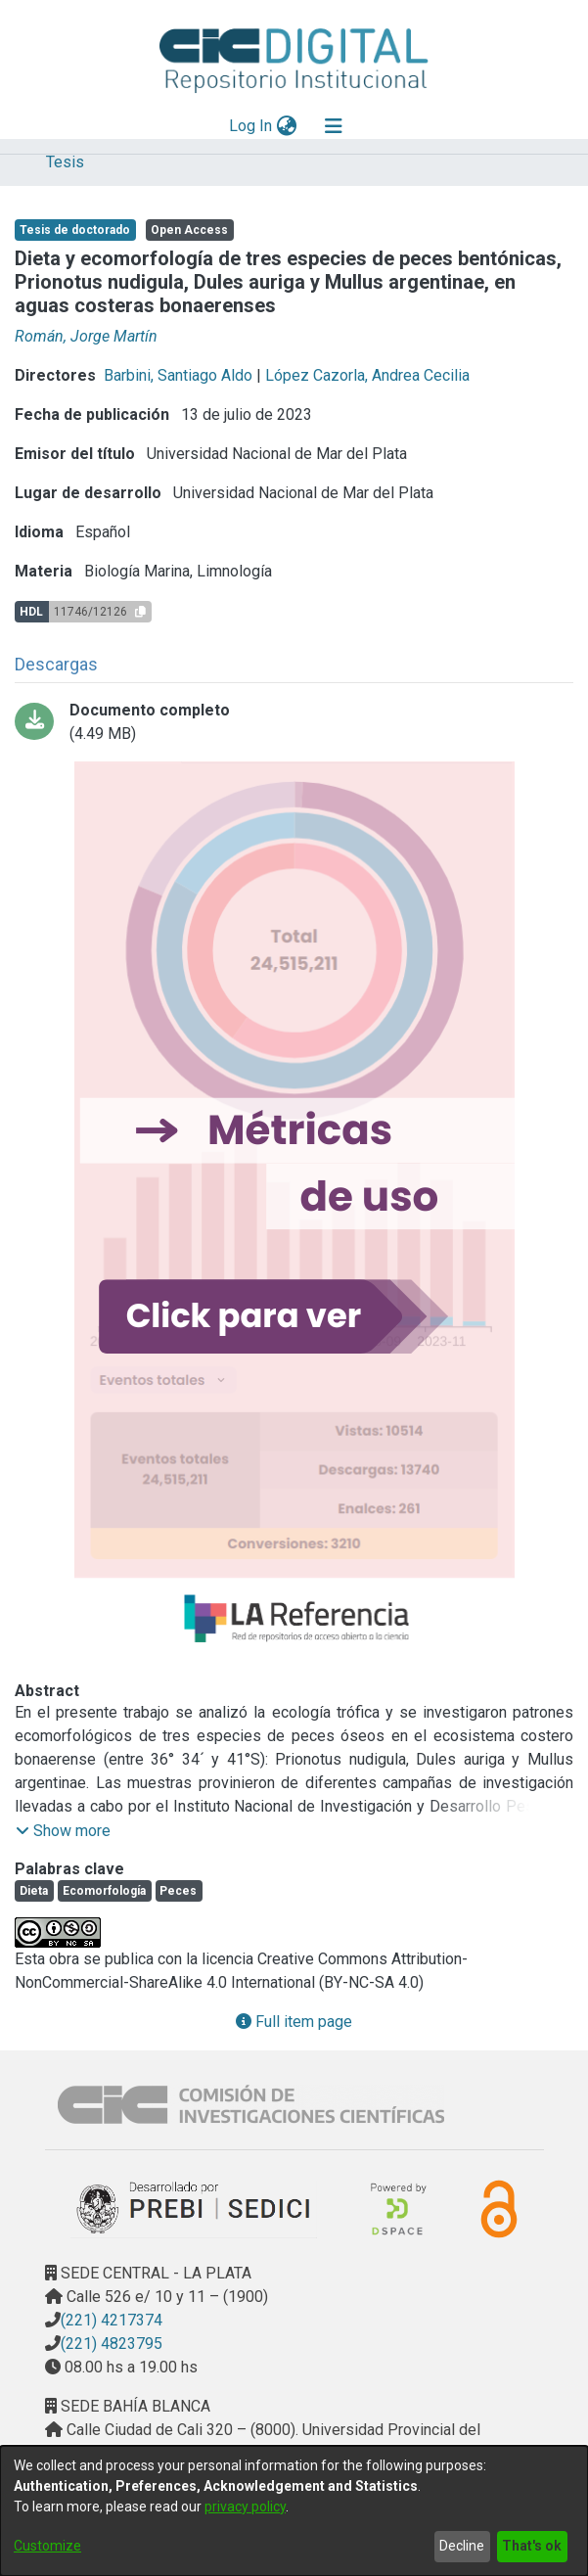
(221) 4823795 (111, 2343)
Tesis (65, 162)
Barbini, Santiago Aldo (178, 375)
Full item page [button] (294, 2021)
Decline (461, 2545)
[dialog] (294, 2511)
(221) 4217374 (111, 2320)
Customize (47, 2545)
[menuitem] (286, 126)
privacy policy (245, 2506)
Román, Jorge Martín (86, 336)
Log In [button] (251, 125)
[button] (63, 1831)
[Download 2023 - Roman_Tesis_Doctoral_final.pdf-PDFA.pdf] (294, 722)
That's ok (532, 2545)
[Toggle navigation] (333, 126)
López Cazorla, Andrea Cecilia (367, 375)
